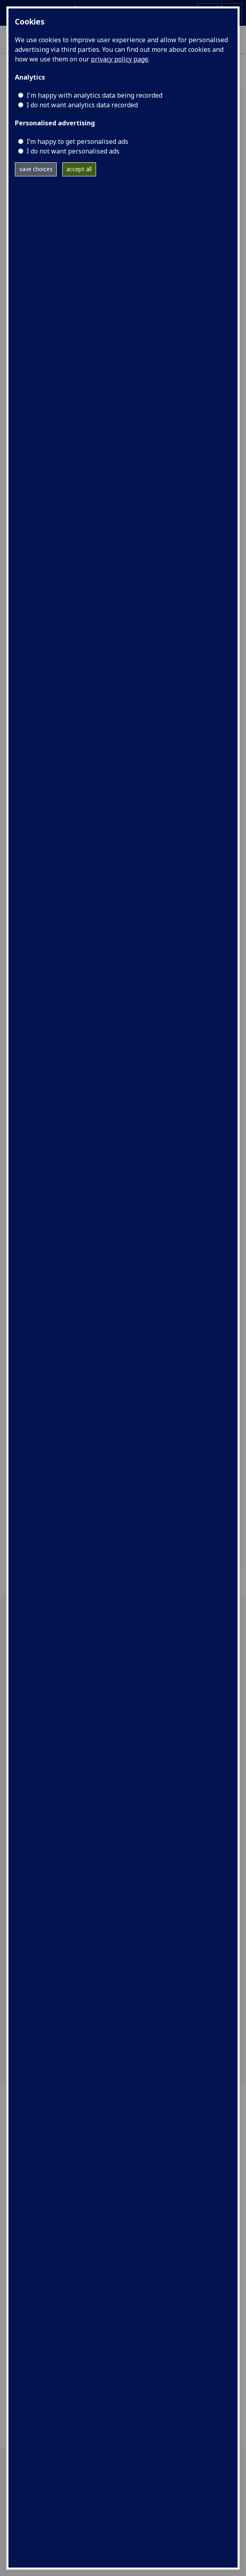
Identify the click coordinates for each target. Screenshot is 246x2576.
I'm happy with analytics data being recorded (94, 95)
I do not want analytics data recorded (82, 104)
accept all (79, 169)
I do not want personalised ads (73, 151)
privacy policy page (119, 59)
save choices (36, 169)
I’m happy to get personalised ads (77, 141)
